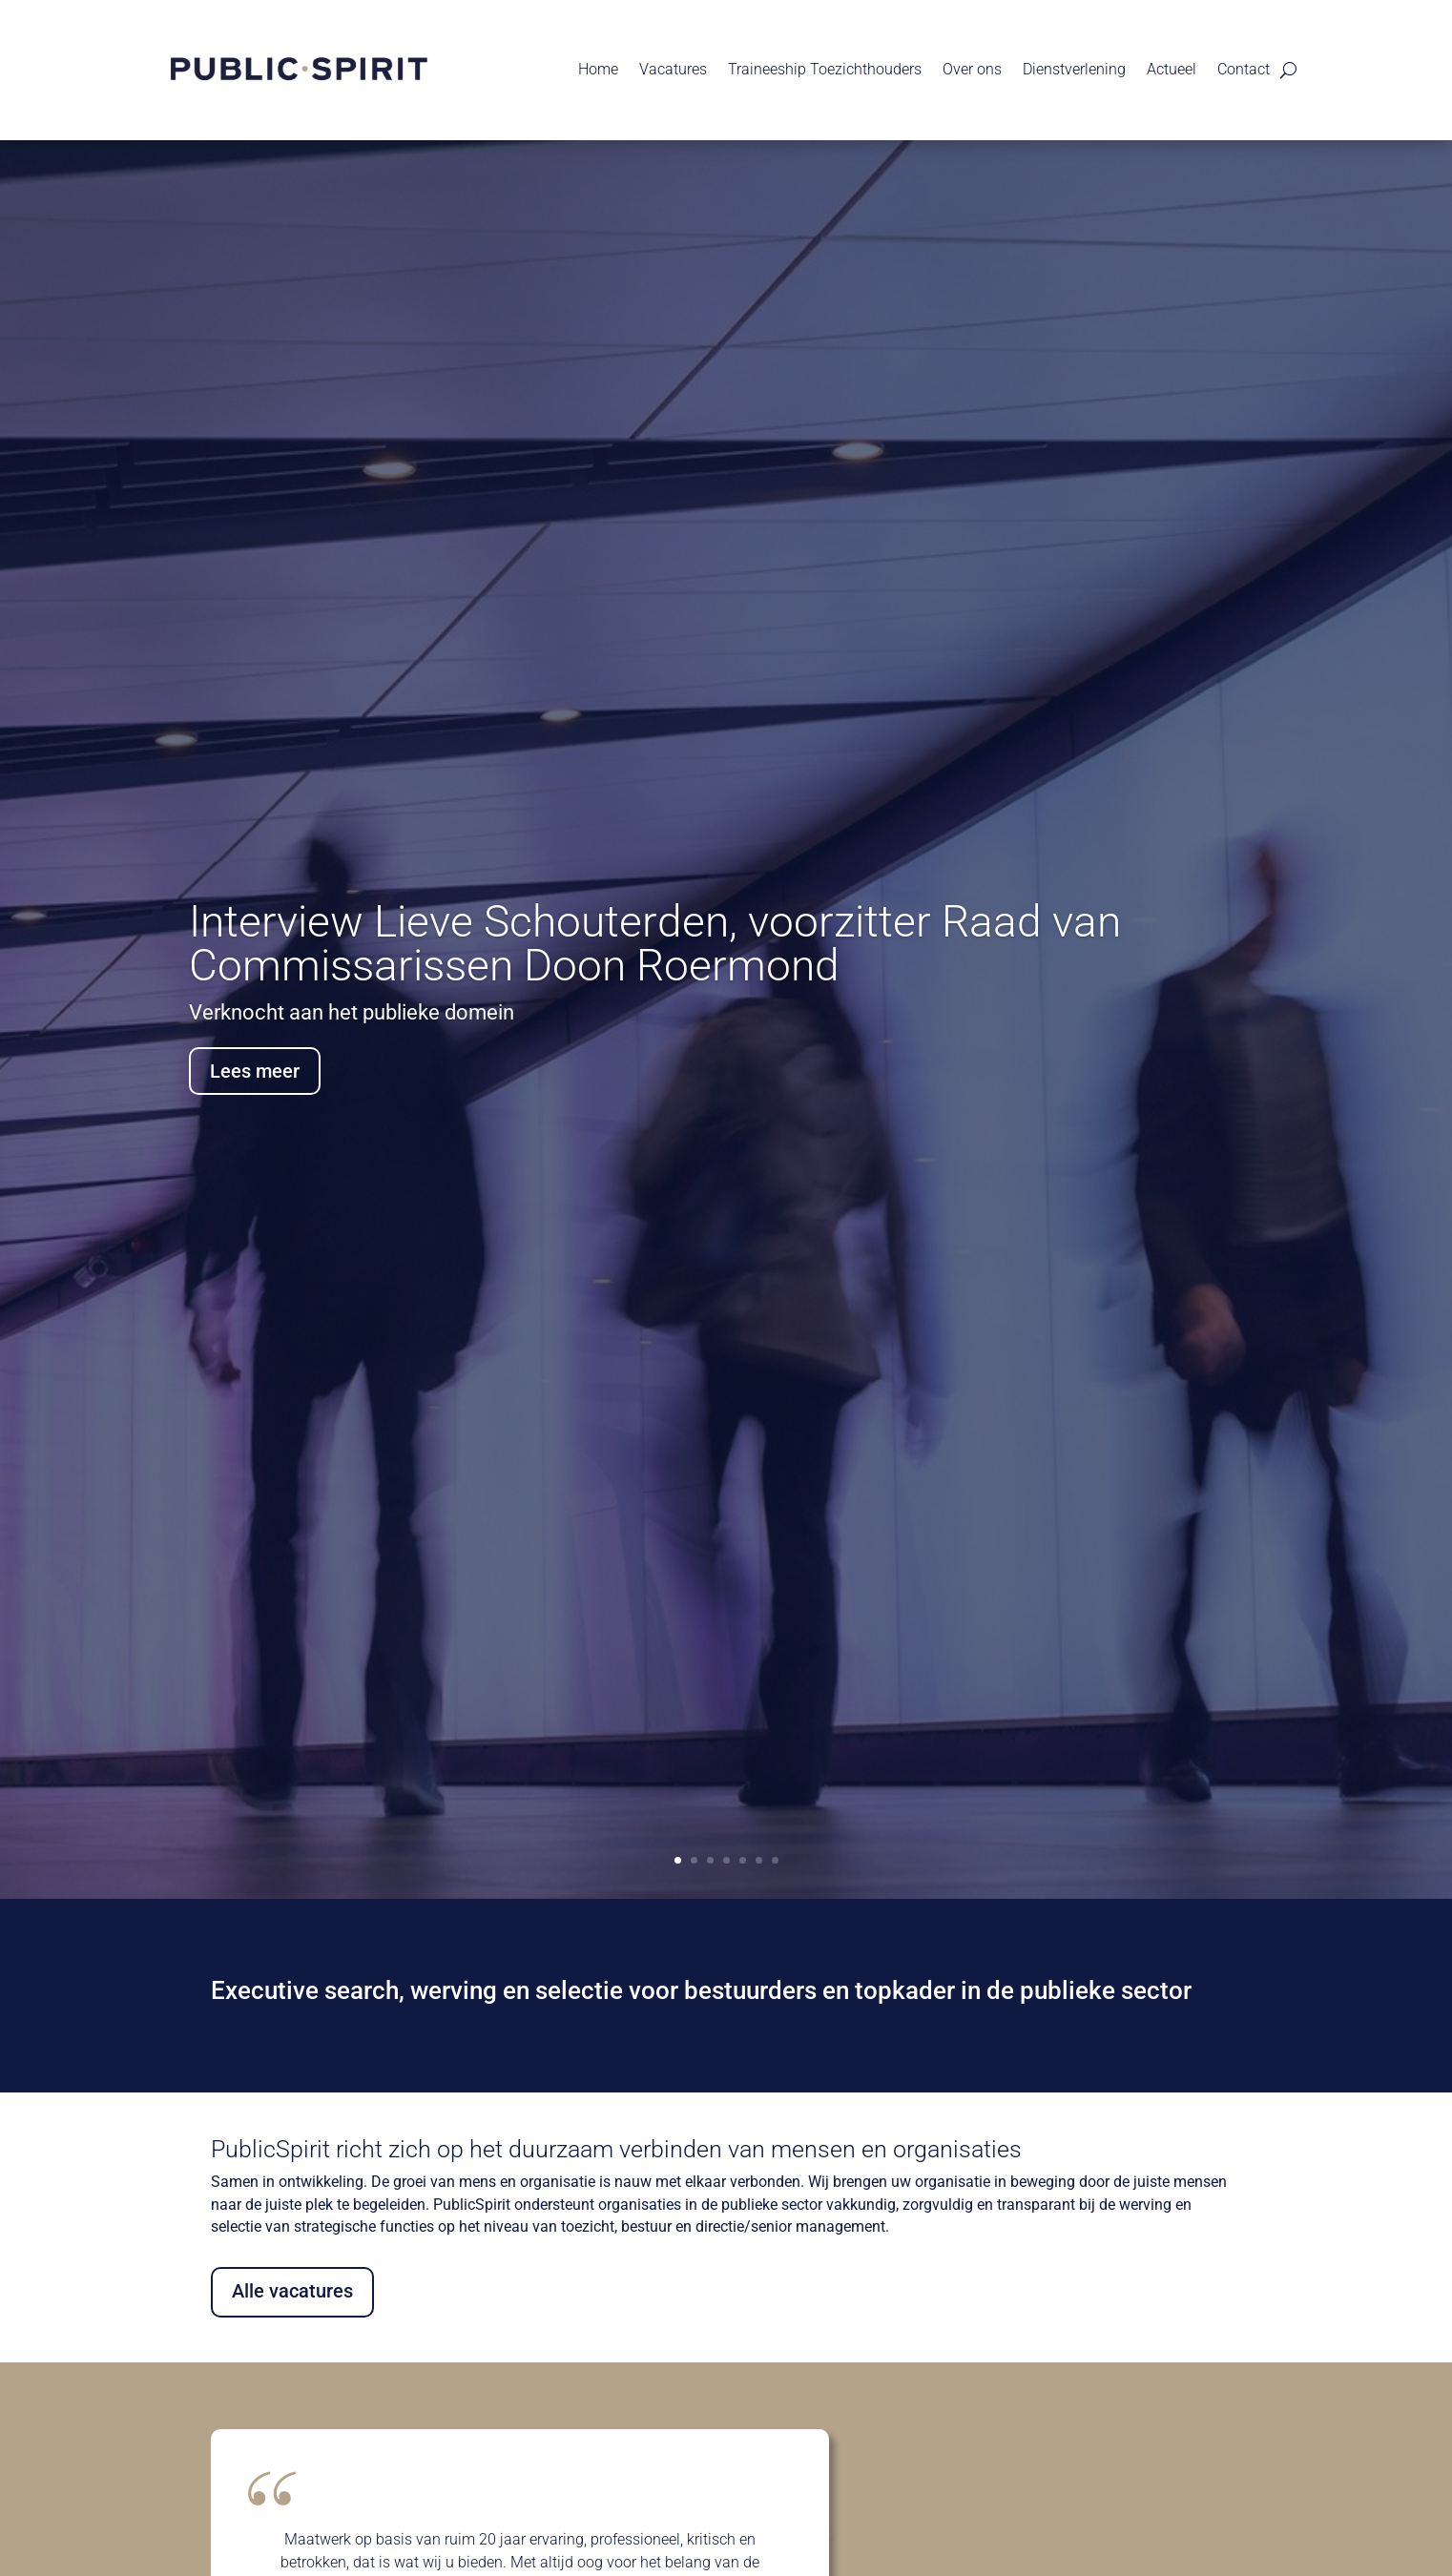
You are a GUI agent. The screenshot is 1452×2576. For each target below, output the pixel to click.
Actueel (1171, 69)
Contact (1243, 69)
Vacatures (673, 69)
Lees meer (255, 1072)
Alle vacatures (292, 2290)
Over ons (972, 69)
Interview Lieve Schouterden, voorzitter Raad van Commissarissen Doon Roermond (655, 944)
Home (598, 69)
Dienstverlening (1074, 69)
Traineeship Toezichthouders (825, 69)
